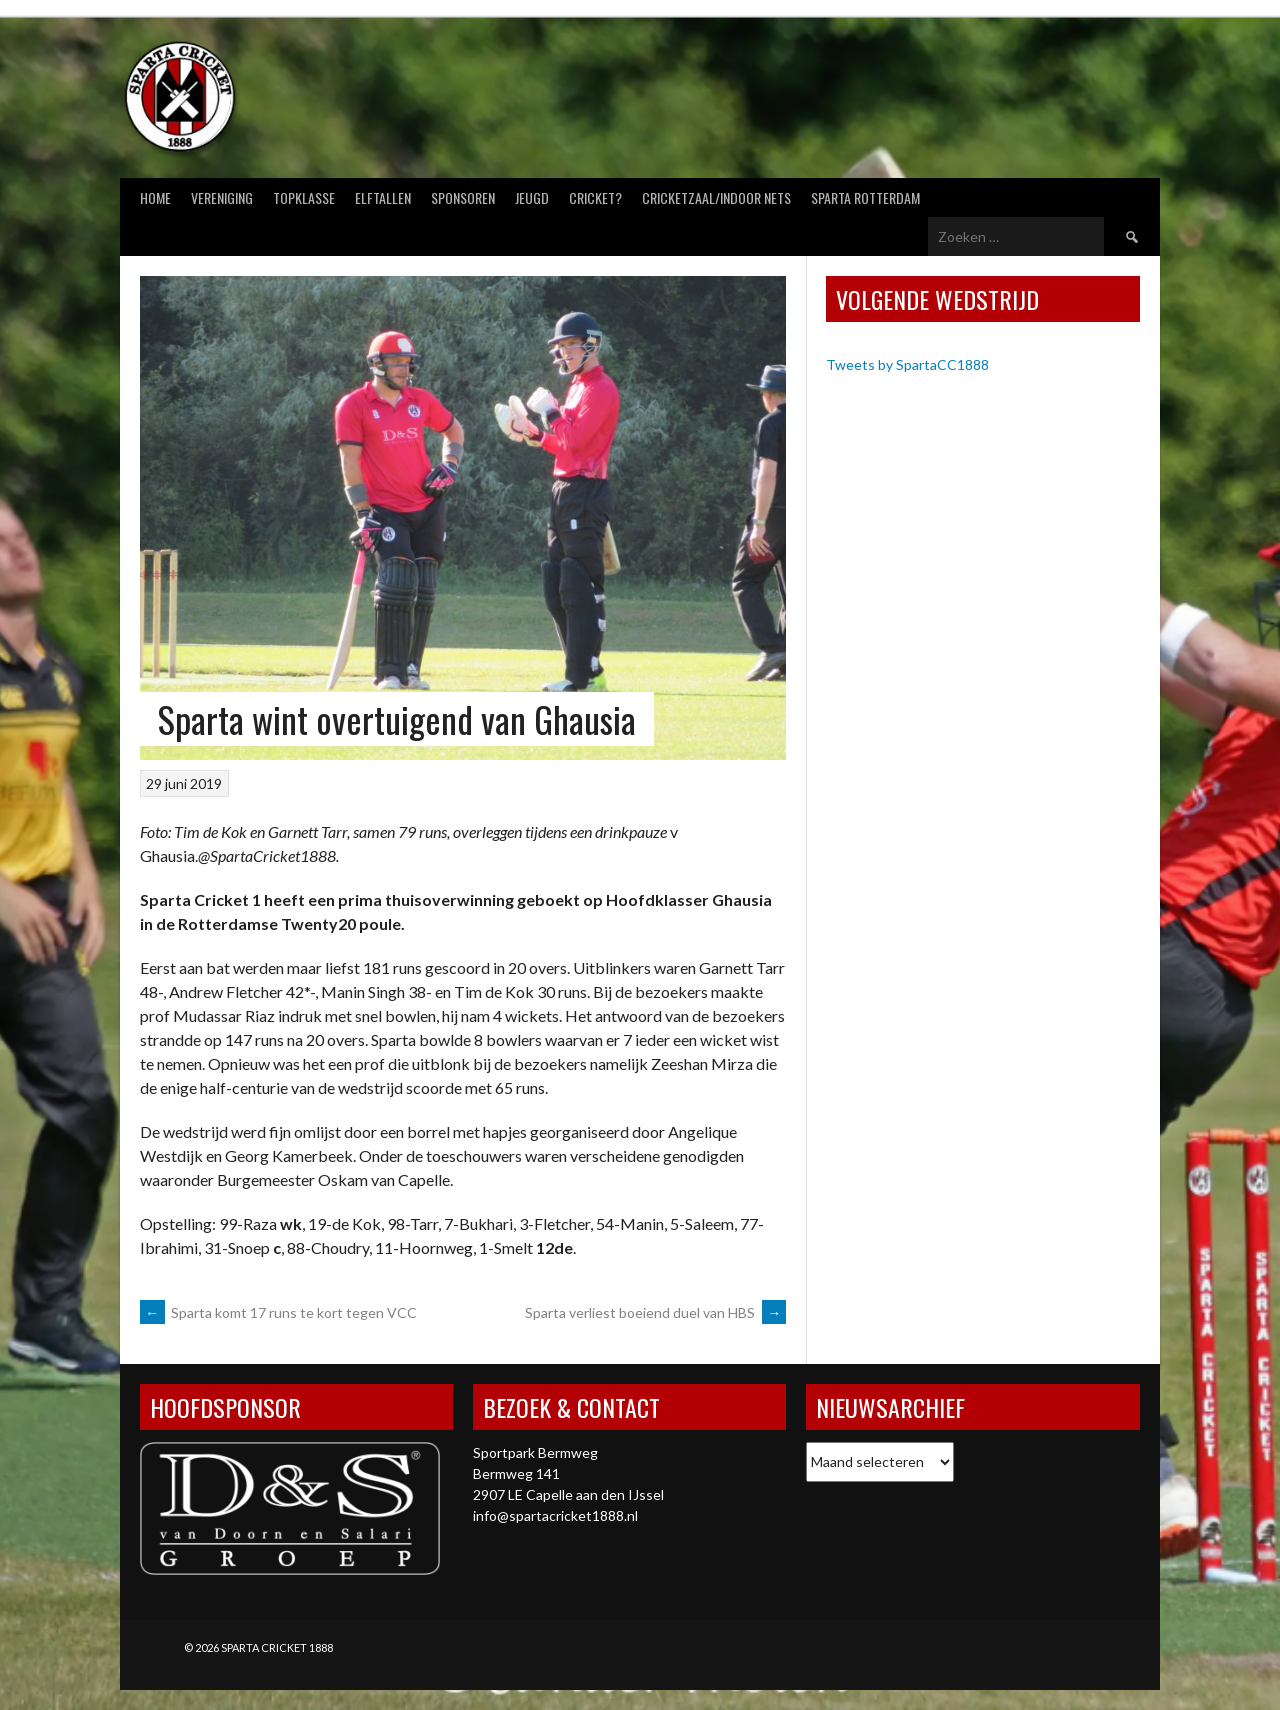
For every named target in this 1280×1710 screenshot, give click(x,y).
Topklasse (304, 197)
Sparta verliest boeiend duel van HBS (655, 1312)
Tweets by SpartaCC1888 (907, 364)
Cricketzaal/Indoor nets (716, 197)
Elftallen (383, 197)
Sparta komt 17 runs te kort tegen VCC (278, 1312)
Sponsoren (463, 197)
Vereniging (222, 197)
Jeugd (532, 197)
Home (155, 197)
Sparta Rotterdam (865, 197)
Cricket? (595, 197)
